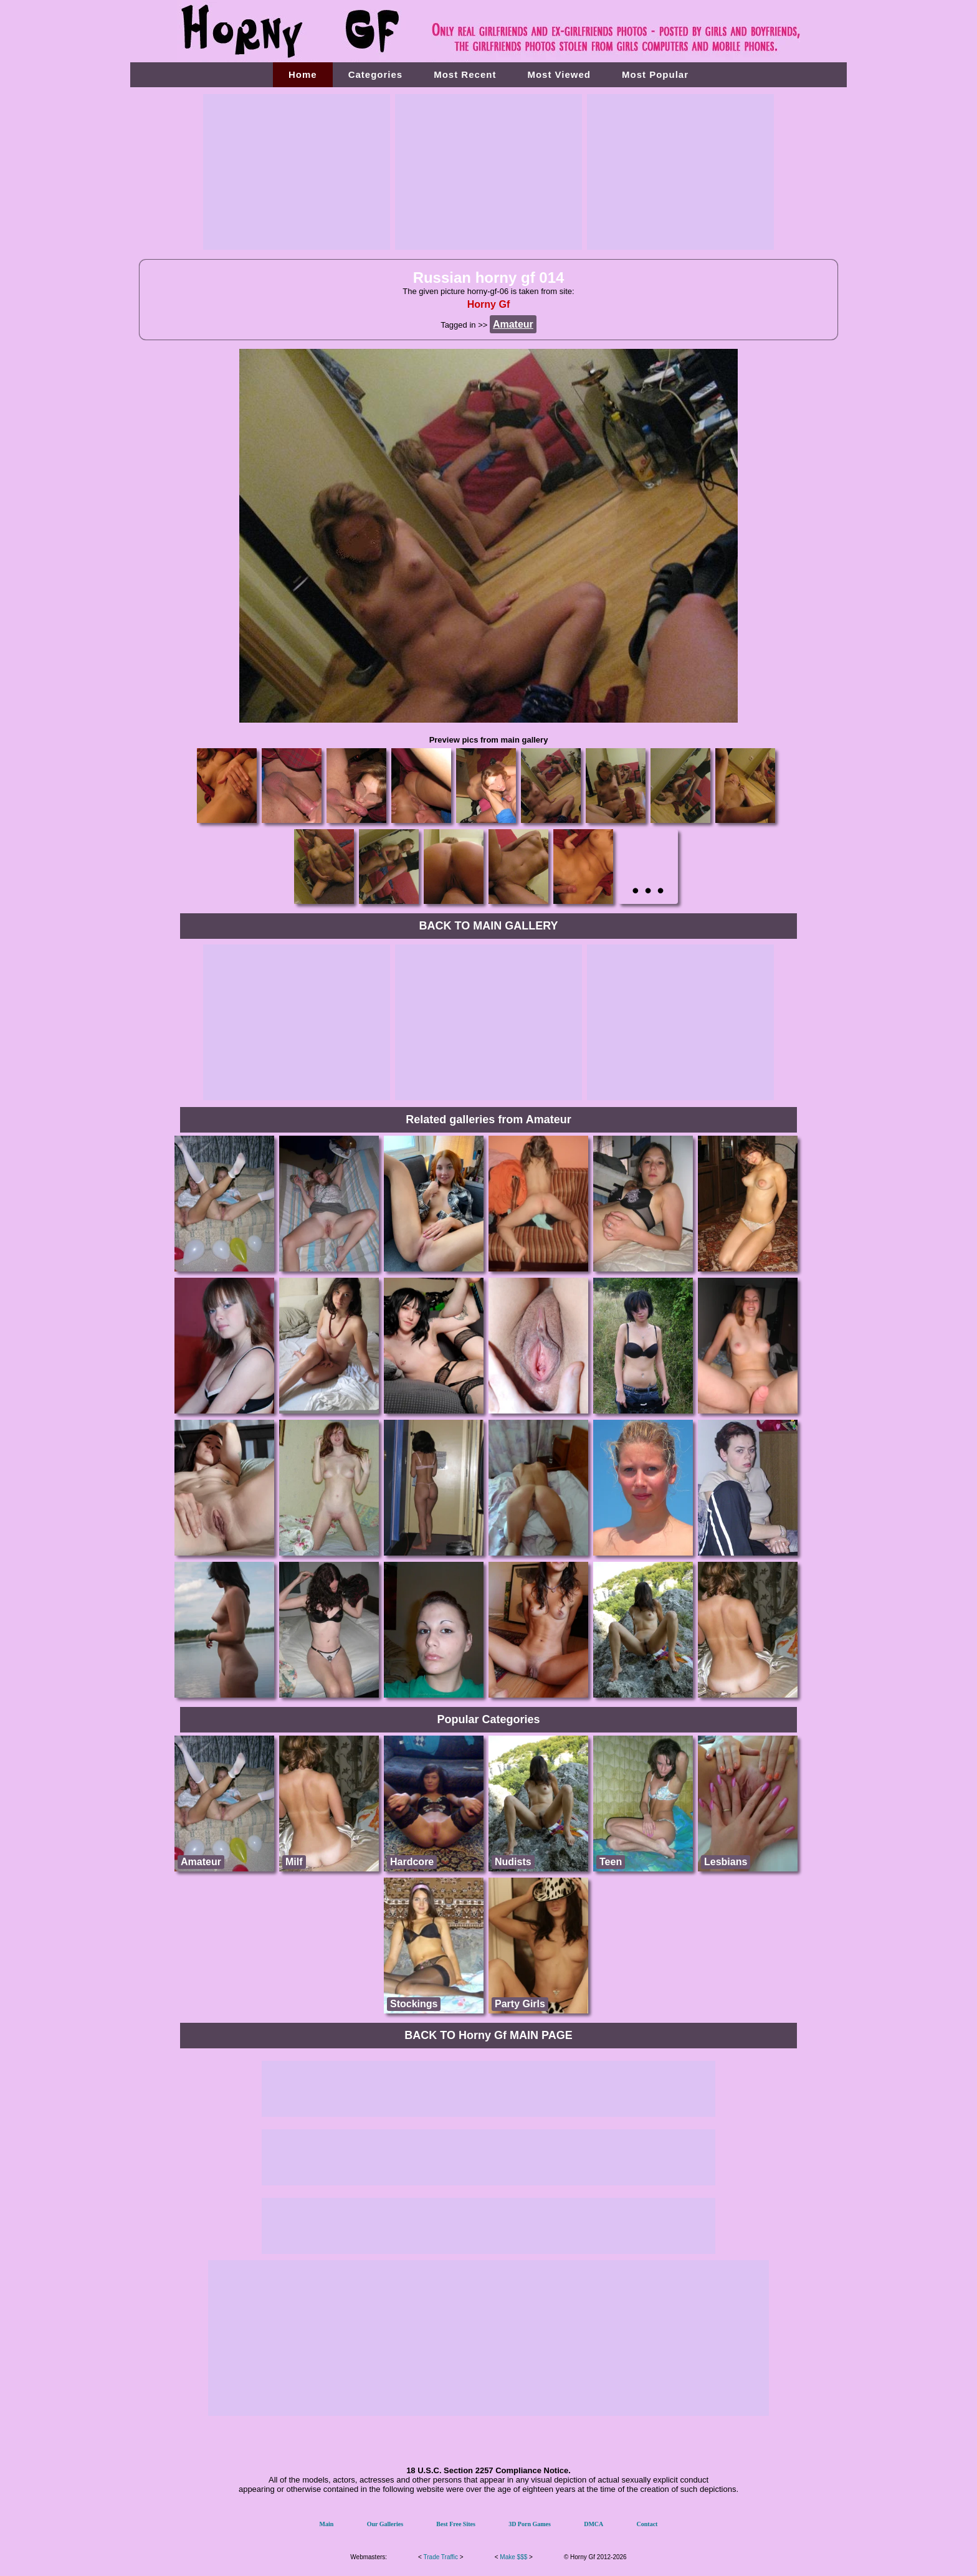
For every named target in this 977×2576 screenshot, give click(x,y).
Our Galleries (385, 2524)
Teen (610, 1861)
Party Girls (520, 2004)
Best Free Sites (455, 2524)
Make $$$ (513, 2557)
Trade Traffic (441, 2557)
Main (327, 2524)
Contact (647, 2524)
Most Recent (465, 74)
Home (302, 74)
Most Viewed (559, 74)
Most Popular (655, 74)
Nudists (513, 1861)
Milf (294, 1861)
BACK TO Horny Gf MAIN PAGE (488, 2035)
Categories (375, 74)
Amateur (201, 1861)
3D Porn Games (529, 2524)
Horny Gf (488, 304)
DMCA (593, 2524)
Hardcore (412, 1861)
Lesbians (725, 1861)
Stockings (413, 2004)
